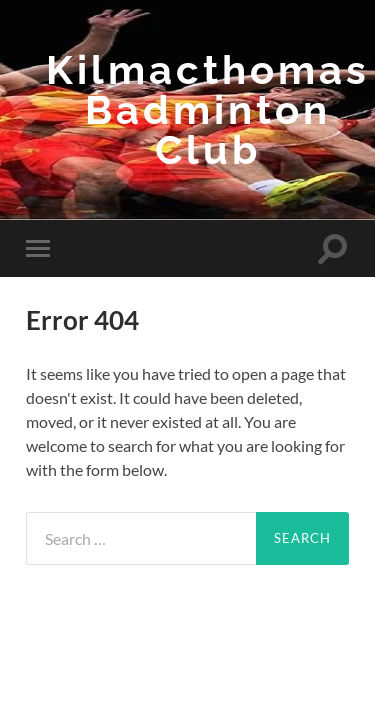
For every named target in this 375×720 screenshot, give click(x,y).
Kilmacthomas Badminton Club (208, 109)
